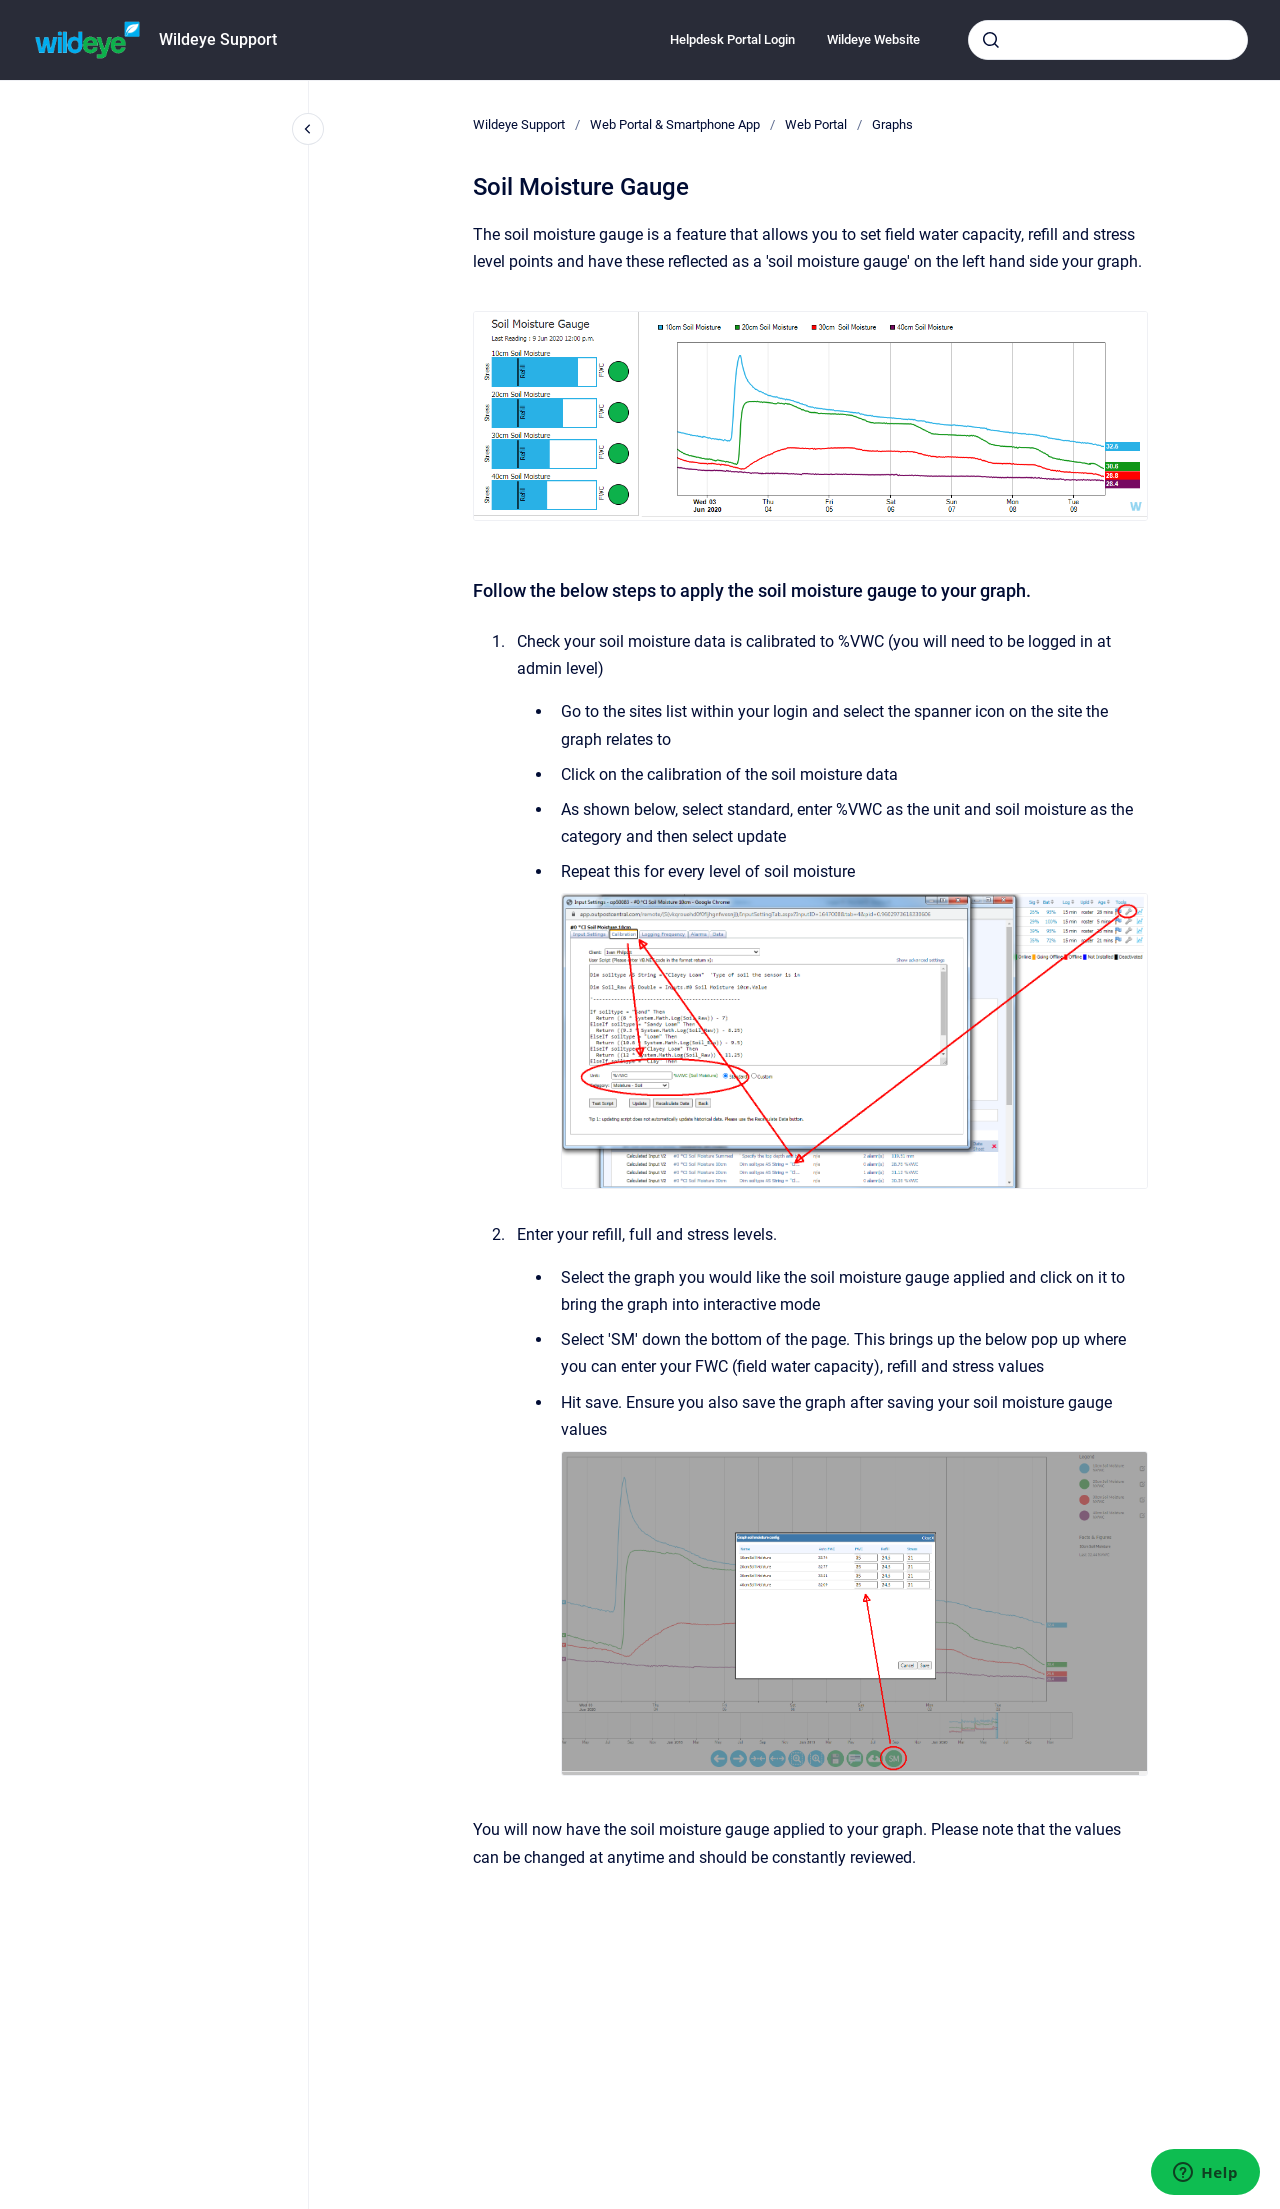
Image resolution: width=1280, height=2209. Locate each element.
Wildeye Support (218, 39)
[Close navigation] (308, 129)
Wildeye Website (873, 39)
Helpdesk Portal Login (732, 39)
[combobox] (1108, 40)
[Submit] (991, 40)
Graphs (892, 124)
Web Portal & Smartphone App (675, 124)
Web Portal (816, 124)
